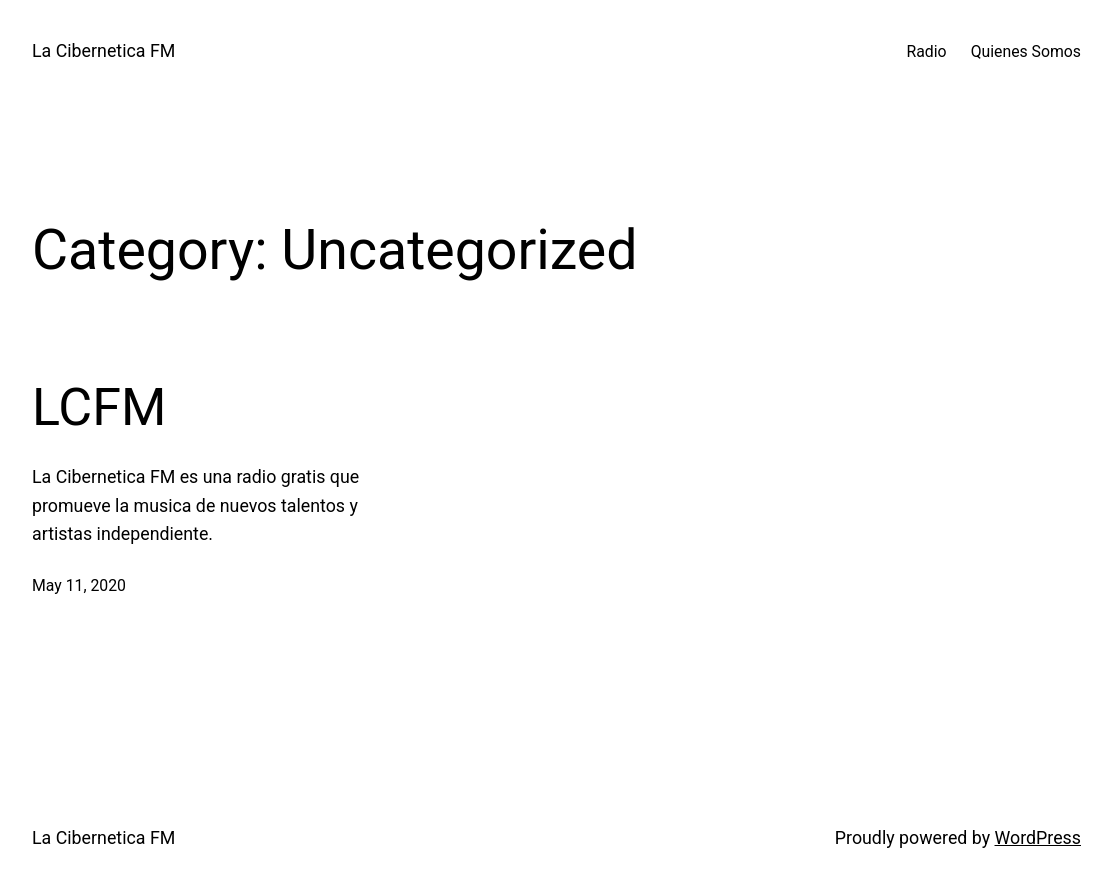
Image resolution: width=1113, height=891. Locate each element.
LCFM (99, 407)
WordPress (1038, 837)
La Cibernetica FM (103, 50)
